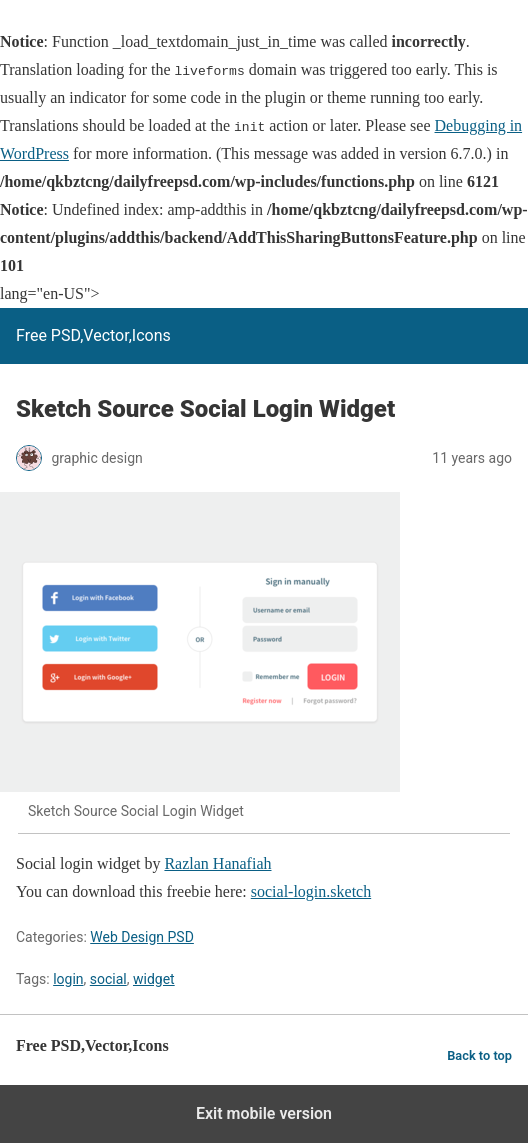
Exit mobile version (264, 1113)
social (108, 979)
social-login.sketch (311, 891)
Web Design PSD (142, 937)
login (68, 979)
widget (154, 979)
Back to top (479, 1055)
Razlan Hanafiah (217, 863)
